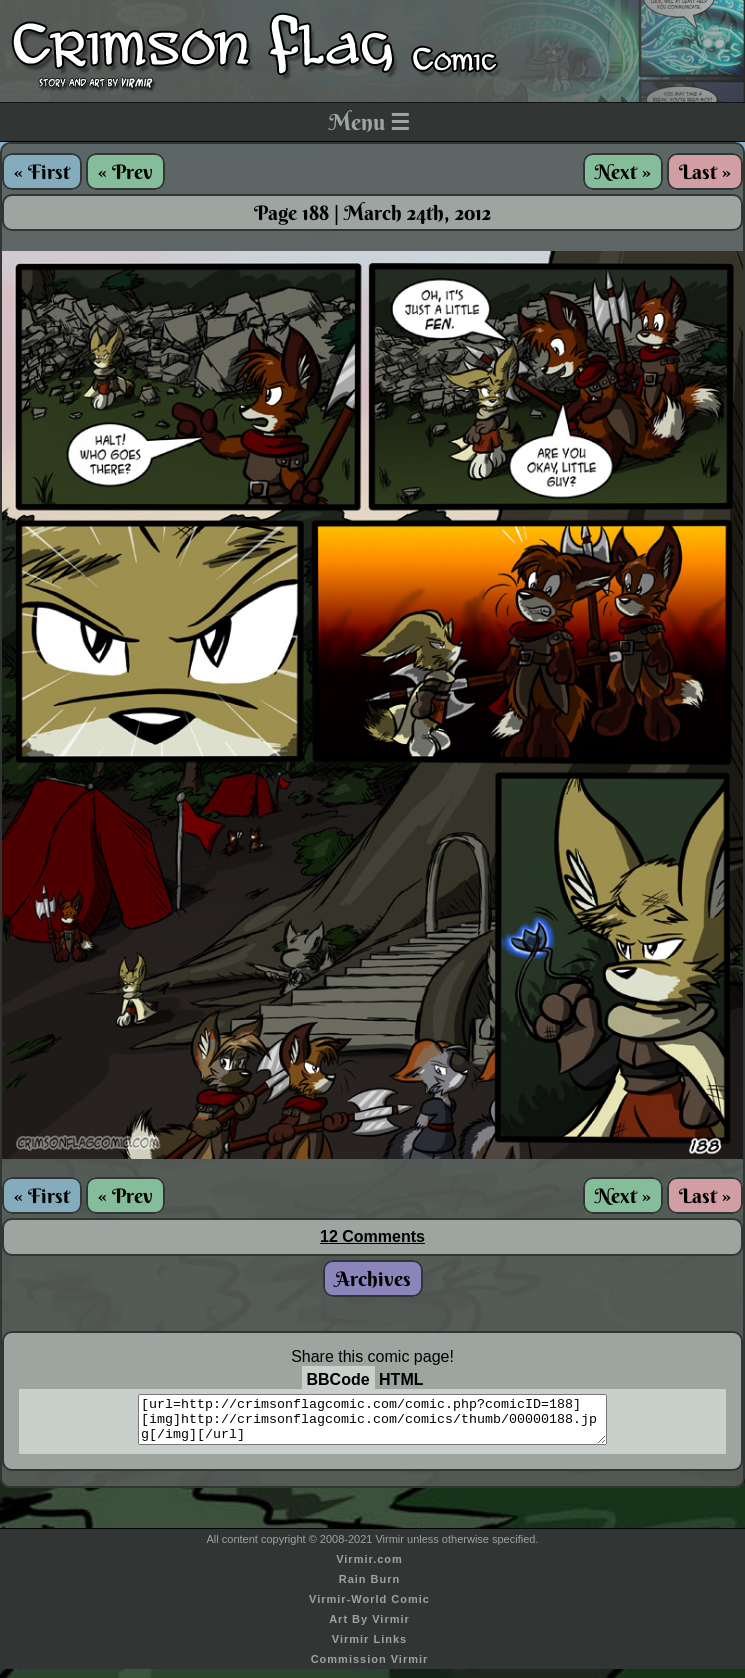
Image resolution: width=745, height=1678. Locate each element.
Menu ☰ (369, 122)
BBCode (338, 1379)
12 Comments (372, 1236)
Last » (705, 171)
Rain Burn (370, 1588)
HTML (401, 1379)
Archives (373, 1278)
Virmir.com (369, 1568)
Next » (623, 171)
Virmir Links (369, 1648)
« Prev (125, 171)
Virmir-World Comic (369, 1608)
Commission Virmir (370, 1668)
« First (42, 171)
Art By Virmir (369, 1628)
